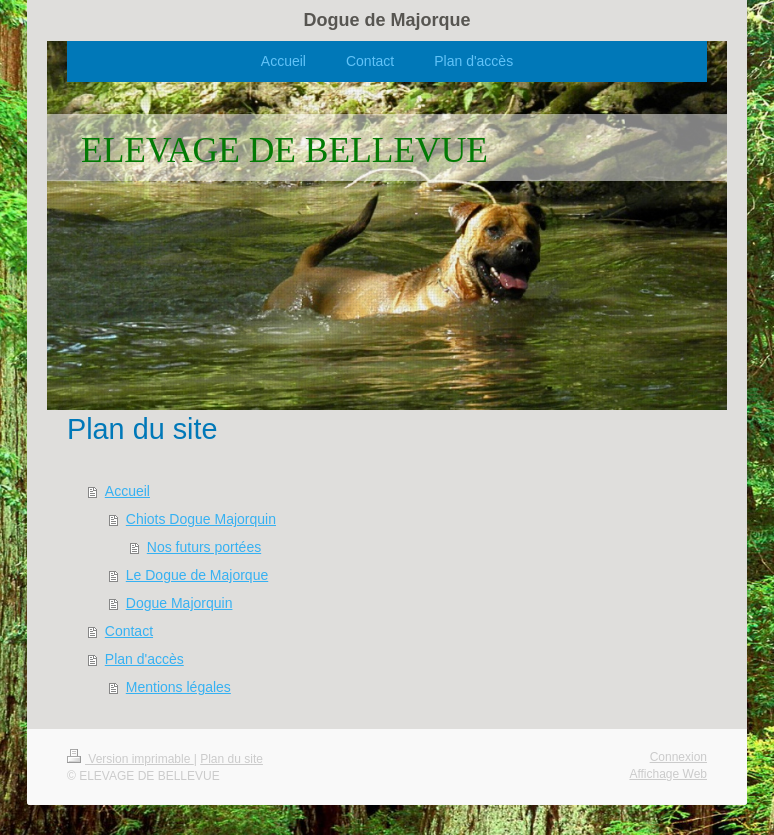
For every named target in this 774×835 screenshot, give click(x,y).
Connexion (678, 757)
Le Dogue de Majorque (197, 575)
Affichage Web (668, 774)
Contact (129, 631)
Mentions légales (178, 687)
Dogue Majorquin (179, 603)
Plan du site (231, 759)
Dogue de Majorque (386, 20)
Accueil (127, 491)
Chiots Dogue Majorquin (201, 519)
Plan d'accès (144, 659)
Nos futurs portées (204, 547)
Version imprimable (130, 759)
